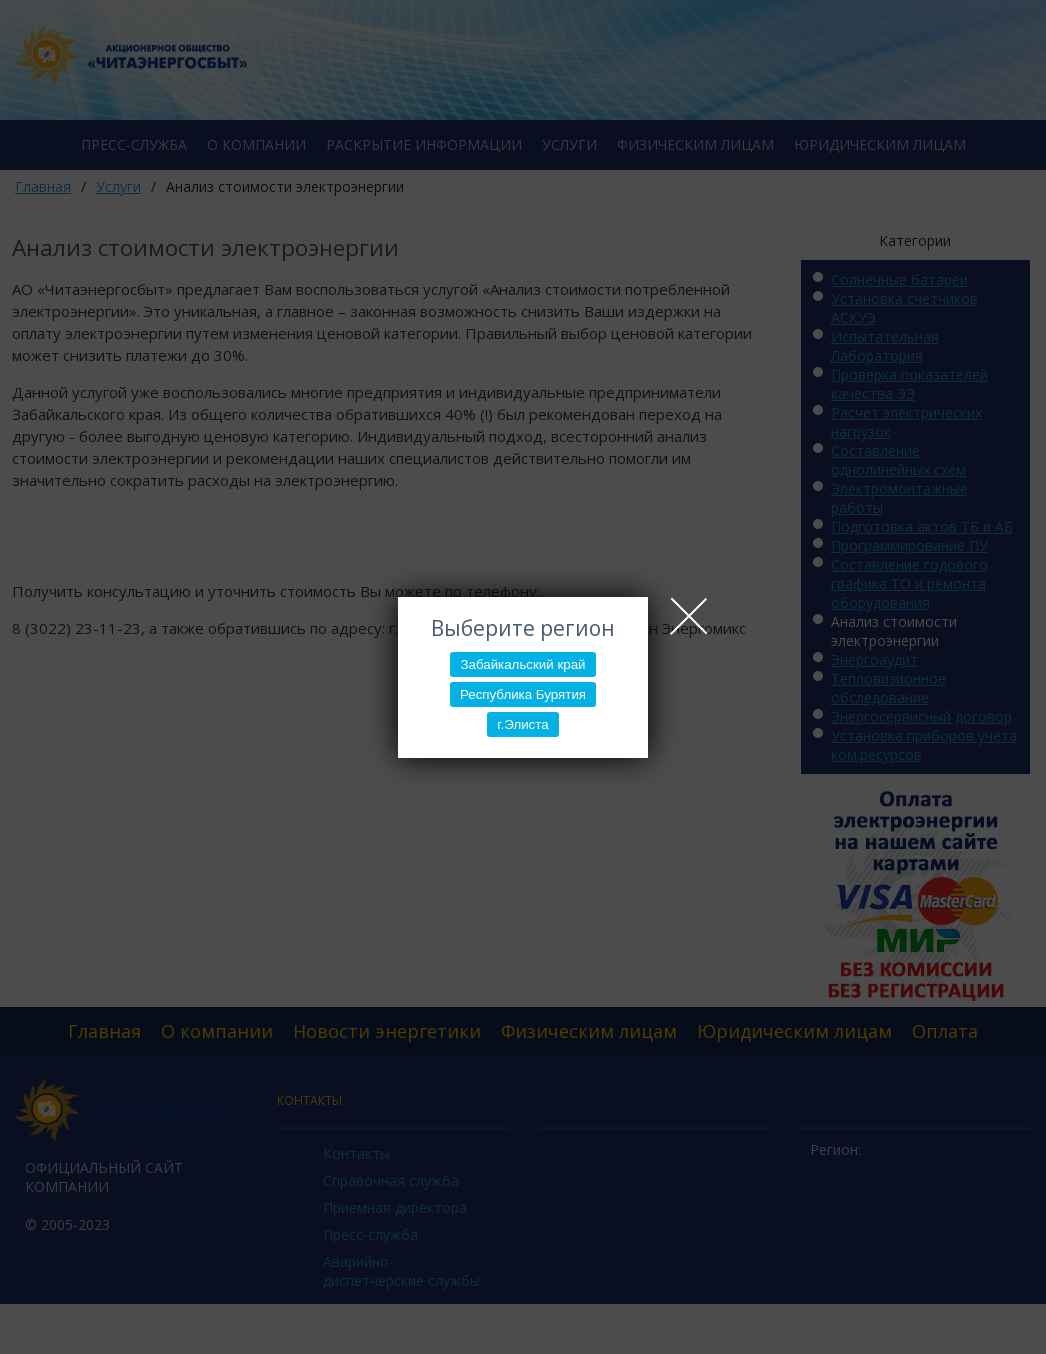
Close (689, 616)
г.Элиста (522, 724)
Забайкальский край (522, 664)
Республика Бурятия (523, 694)
